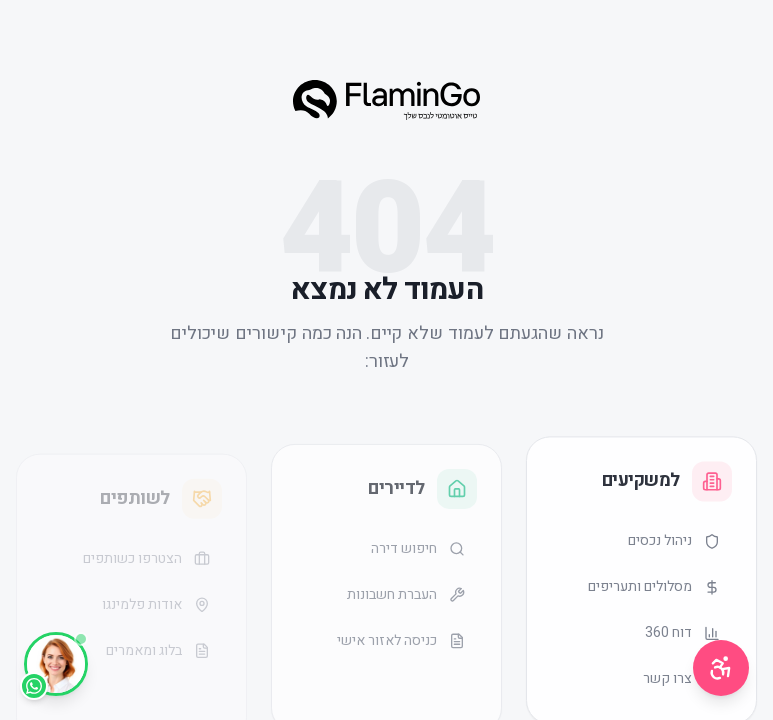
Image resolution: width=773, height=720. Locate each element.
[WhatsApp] (56, 664)
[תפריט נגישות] (721, 668)
